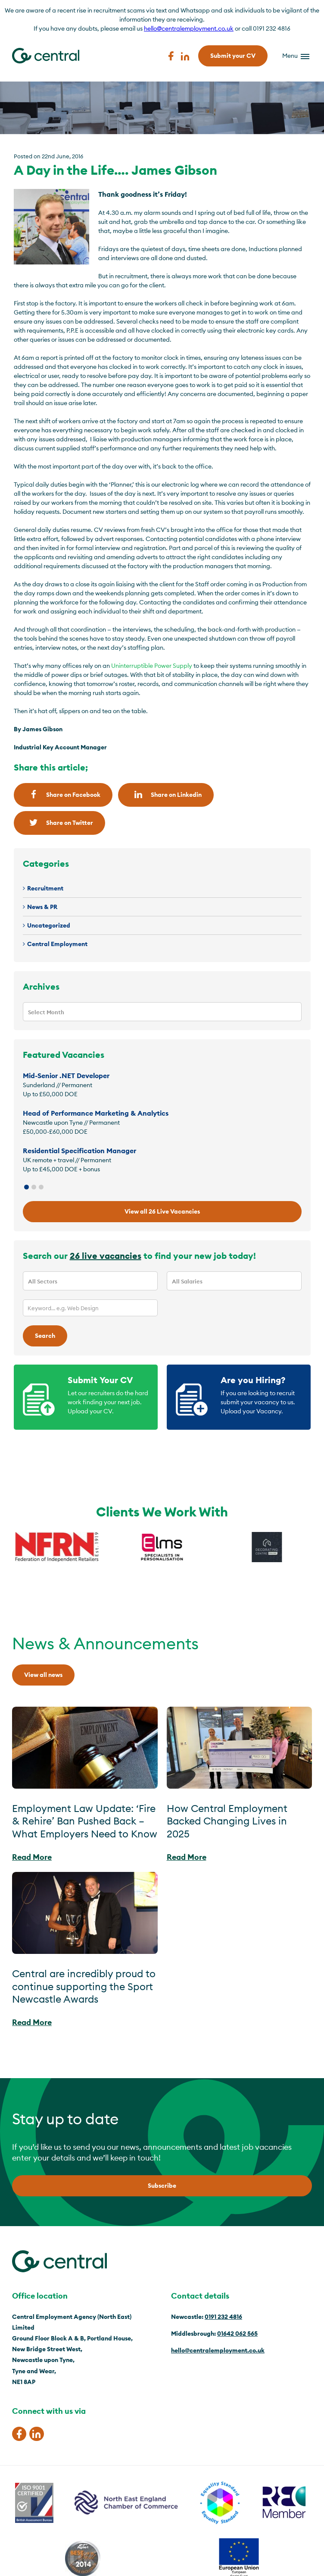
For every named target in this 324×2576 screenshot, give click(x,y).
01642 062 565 (237, 2333)
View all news (43, 1675)
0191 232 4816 (223, 2317)
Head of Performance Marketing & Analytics (95, 1113)
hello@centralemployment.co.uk (189, 28)
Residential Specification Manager (79, 1150)
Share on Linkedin (165, 794)
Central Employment (57, 944)
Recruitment (45, 888)
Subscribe (162, 2185)
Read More (32, 1857)
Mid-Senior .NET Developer (66, 1075)
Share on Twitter (59, 822)
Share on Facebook (63, 794)
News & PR (42, 907)
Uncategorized (48, 925)
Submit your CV (232, 56)
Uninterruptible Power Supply (151, 666)
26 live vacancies (105, 1255)
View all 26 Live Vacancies (162, 1211)
